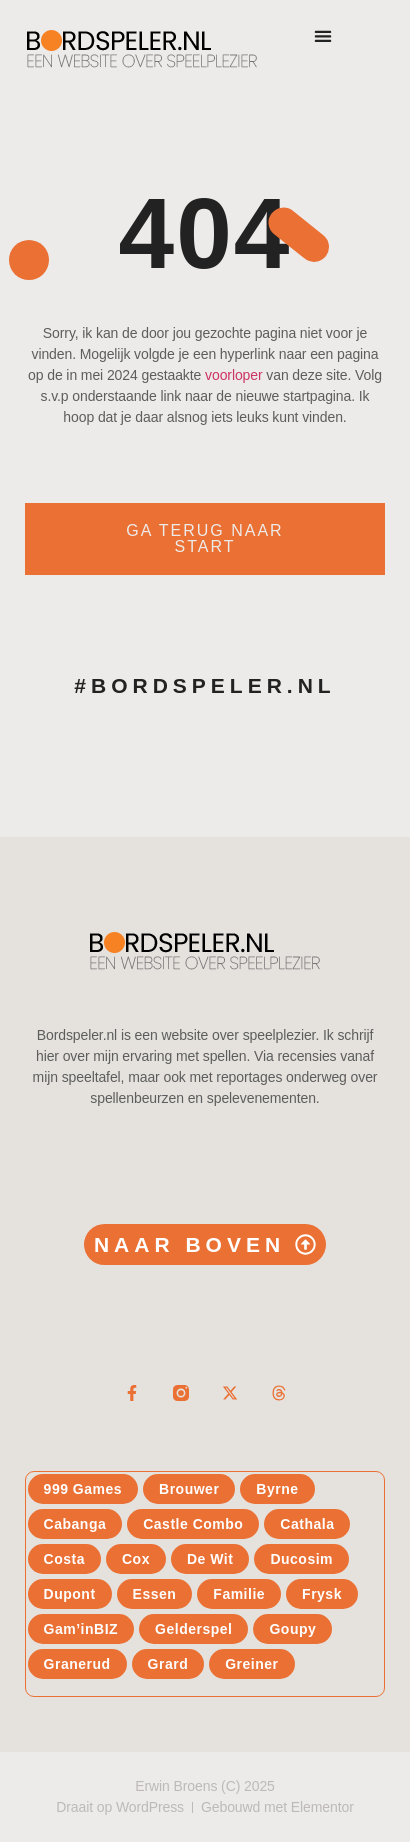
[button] (322, 35)
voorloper (233, 375)
